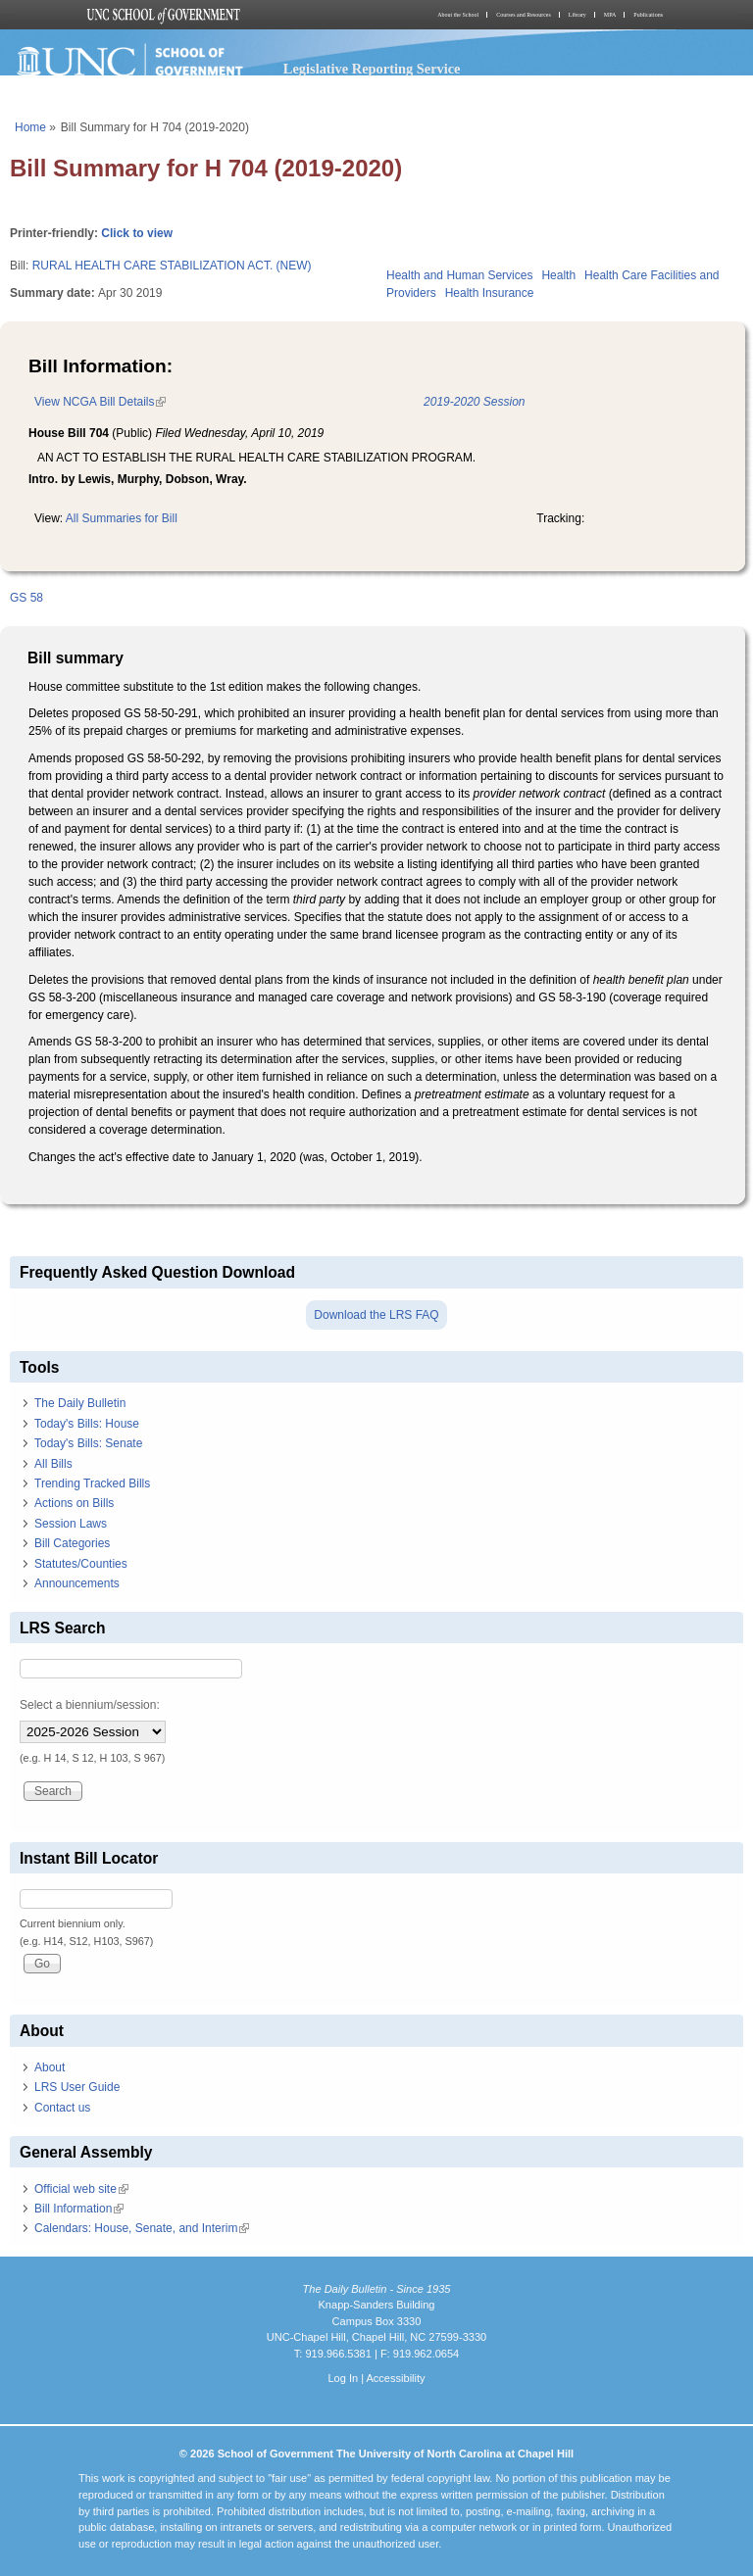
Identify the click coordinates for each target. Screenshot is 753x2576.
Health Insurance (489, 293)
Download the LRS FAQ (376, 1315)
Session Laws (70, 1524)
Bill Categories (72, 1543)
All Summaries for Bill (121, 518)
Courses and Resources (523, 15)
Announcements (77, 1583)
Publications (648, 15)
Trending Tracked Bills (92, 1483)
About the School (457, 15)
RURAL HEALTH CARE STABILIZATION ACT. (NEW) (172, 265)
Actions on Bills (74, 1503)
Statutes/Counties (80, 1564)
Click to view (137, 233)
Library (577, 15)
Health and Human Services (459, 275)
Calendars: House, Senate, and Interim (141, 2228)
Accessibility (395, 2378)
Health (558, 275)
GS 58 (26, 598)
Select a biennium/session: (90, 1705)
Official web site (81, 2189)
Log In (342, 2378)
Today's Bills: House (86, 1424)
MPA (610, 15)
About (49, 2067)
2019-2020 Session (474, 402)
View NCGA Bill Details (100, 402)
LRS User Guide (77, 2087)
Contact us (62, 2107)
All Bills (53, 1464)
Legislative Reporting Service (372, 68)
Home (30, 127)
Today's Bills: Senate (88, 1443)
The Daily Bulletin (80, 1403)
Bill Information (79, 2208)
